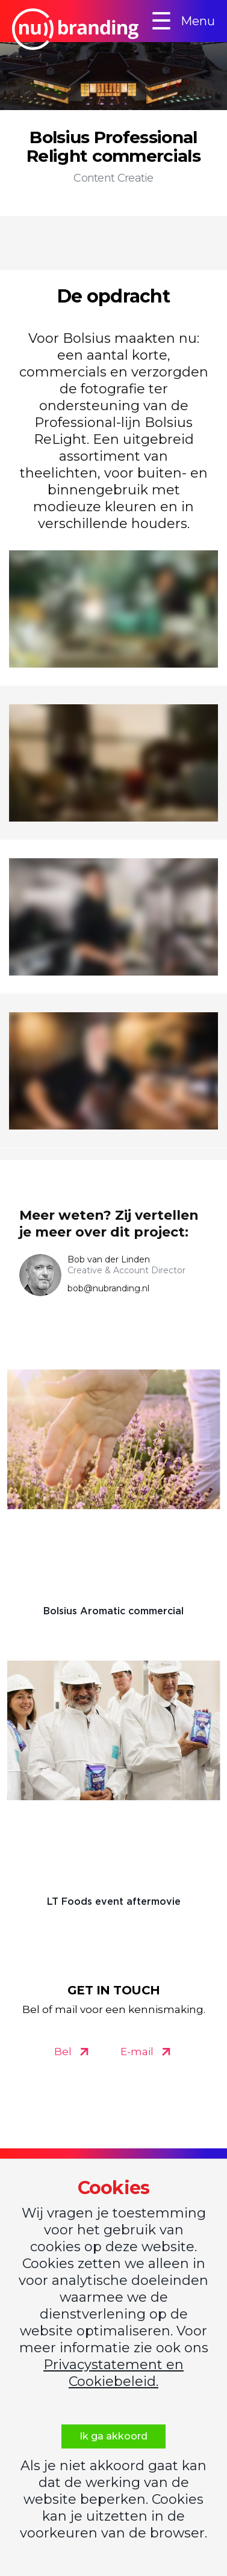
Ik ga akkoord (113, 2436)
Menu (183, 21)
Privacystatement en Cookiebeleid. (113, 2373)
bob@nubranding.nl (108, 1288)
